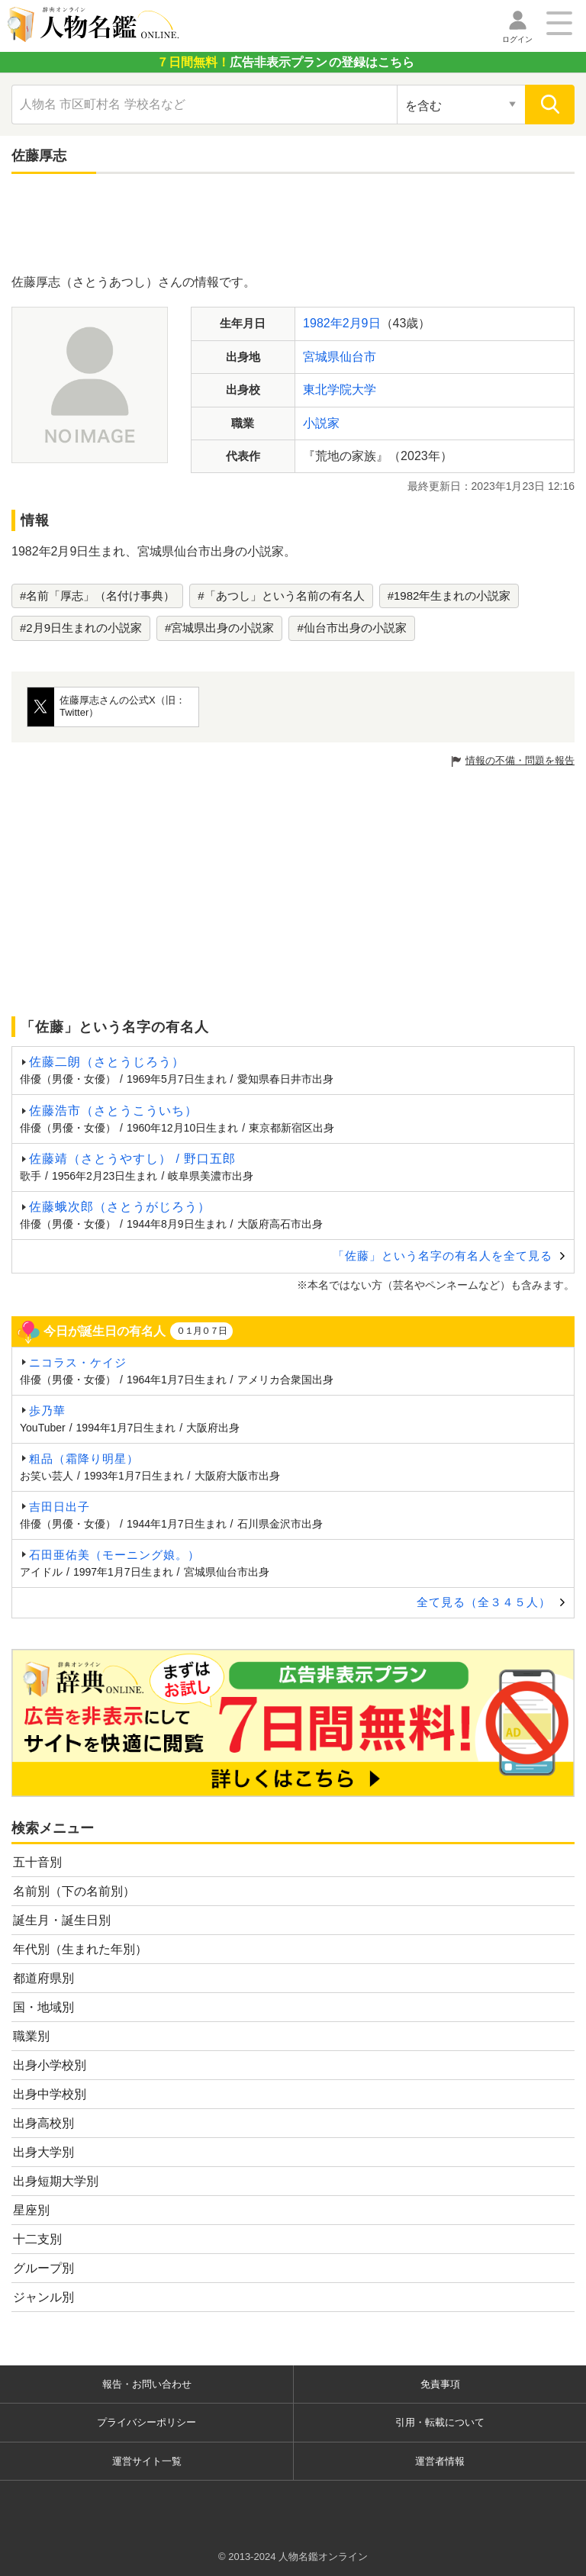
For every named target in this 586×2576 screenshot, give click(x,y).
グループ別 (43, 2268)
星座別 (31, 2210)
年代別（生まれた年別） (80, 1949)
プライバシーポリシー (146, 2422)
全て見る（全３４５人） (484, 1602)
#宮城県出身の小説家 (219, 627)
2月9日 (362, 323)
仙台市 (358, 356)
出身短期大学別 (55, 2181)
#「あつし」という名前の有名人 (281, 595)
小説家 (321, 423)
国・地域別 (43, 2007)
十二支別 (37, 2239)
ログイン (517, 39)
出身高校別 (43, 2123)
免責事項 (440, 2384)
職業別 (31, 2036)
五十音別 (37, 1862)
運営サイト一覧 (147, 2461)
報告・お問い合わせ (147, 2384)
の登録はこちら (285, 62)
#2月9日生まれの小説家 (81, 627)
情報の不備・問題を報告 (520, 760)
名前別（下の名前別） (74, 1891)
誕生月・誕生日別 (62, 1920)
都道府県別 (43, 1978)
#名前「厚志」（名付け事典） (97, 595)
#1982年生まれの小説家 (449, 595)
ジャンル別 (43, 2297)
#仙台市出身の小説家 (351, 627)
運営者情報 (440, 2461)
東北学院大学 (339, 389)
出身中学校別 (49, 2094)
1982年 (323, 323)
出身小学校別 (49, 2065)
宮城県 (321, 356)
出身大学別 (43, 2152)
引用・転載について (440, 2422)
